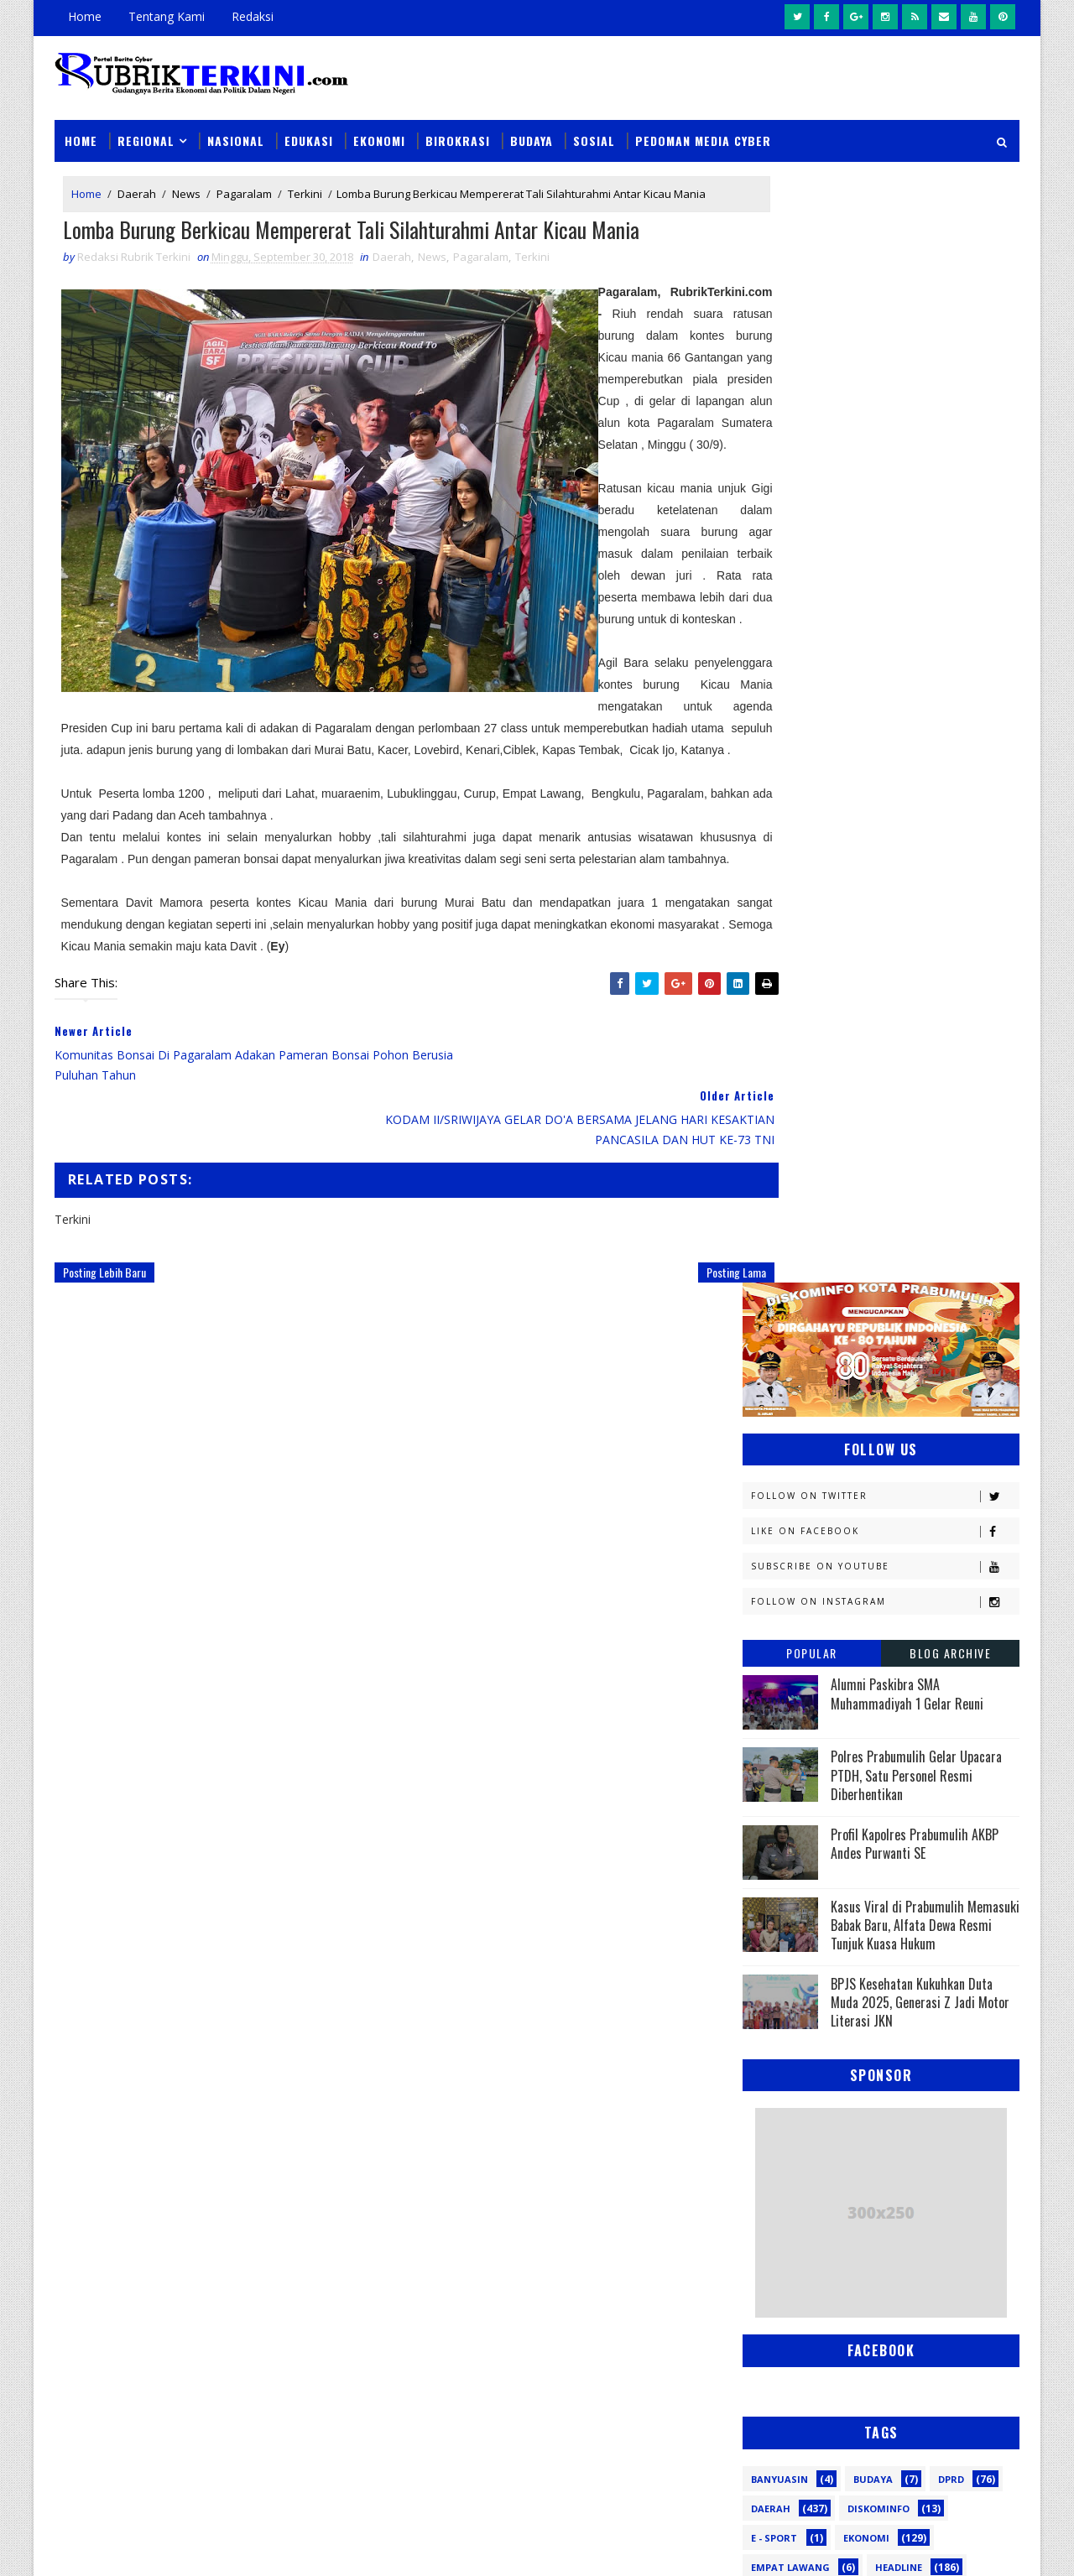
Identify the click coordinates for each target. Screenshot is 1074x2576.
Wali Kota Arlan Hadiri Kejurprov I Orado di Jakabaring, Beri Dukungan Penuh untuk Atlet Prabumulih (650, 2426)
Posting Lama (668, 1327)
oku (761, 1918)
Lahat (881, 1625)
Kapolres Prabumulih (809, 1507)
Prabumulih (878, 1830)
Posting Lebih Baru (104, 1327)
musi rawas (911, 1889)
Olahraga (778, 1742)
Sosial (594, 127)
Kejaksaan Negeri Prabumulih (830, 1537)
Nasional (235, 127)
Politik (770, 1830)
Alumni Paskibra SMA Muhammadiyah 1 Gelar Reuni (907, 576)
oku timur (845, 1918)
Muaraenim (782, 1654)
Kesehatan (779, 1625)
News (186, 182)
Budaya (531, 127)
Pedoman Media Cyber (703, 127)
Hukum (770, 1478)
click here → (132, 2300)
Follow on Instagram (885, 484)
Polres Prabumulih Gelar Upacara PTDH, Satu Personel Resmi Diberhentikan (916, 658)
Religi (766, 1860)
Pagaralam (244, 182)
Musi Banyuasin (794, 1684)
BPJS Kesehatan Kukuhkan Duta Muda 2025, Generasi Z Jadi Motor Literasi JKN (920, 884)
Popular (811, 535)
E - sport (774, 1419)
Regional (146, 127)
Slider (339, 2116)
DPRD (951, 1361)
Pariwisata (781, 1801)
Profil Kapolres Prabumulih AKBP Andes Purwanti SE (914, 725)
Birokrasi (457, 127)
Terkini (305, 182)
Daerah (136, 182)
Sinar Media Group (287, 2546)
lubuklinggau (789, 1889)
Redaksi (253, 16)
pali (930, 1918)
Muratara (892, 1654)
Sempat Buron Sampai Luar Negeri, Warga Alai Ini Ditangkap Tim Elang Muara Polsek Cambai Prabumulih (652, 2119)
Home (85, 16)
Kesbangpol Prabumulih (816, 1596)
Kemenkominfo (790, 1566)
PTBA (869, 1742)
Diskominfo (878, 1390)
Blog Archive (950, 535)
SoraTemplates (139, 2546)
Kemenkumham (915, 1566)
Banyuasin (779, 1361)
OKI (850, 1713)
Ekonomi (379, 127)
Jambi (860, 1478)
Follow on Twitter (885, 378)
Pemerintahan (897, 1801)
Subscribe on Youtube (885, 449)
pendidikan (780, 1948)
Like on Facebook (885, 414)
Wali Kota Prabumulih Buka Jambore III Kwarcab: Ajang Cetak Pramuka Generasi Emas (646, 2215)
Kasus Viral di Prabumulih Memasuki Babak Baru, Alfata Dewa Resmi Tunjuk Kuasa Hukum (925, 807)
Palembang (887, 1772)
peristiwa (887, 1948)
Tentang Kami (166, 16)
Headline (898, 1449)
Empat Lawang (790, 1449)
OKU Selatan (937, 1713)
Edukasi (308, 127)
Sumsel (944, 1860)
